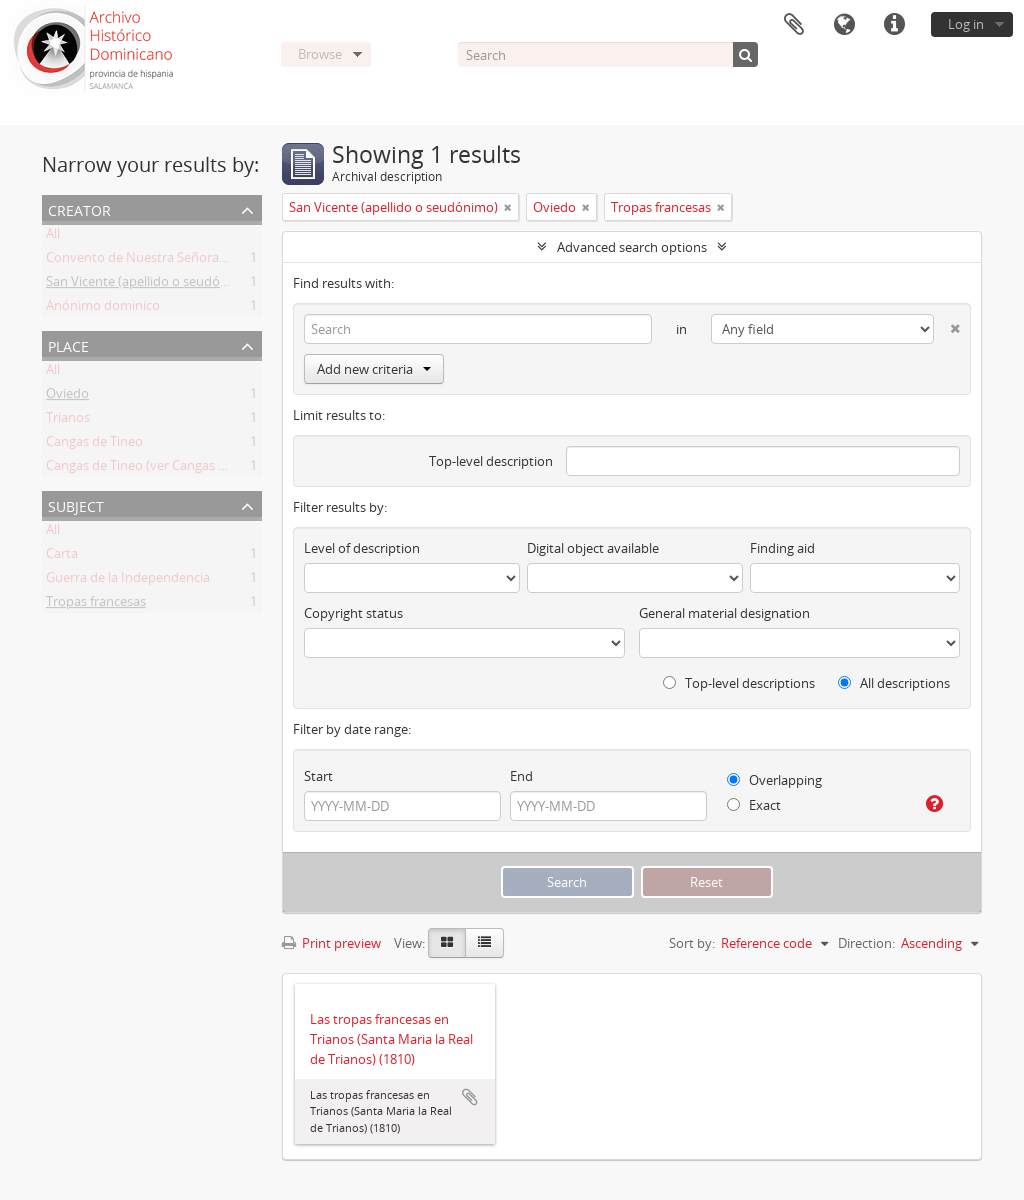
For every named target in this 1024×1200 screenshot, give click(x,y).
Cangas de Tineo (94, 445)
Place (68, 344)
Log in (966, 24)
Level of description (362, 548)
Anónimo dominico (103, 309)
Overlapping (774, 780)
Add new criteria (374, 369)
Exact (754, 805)
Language (844, 25)
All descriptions (894, 683)
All (53, 237)
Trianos (68, 421)
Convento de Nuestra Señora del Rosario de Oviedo (199, 261)
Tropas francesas (96, 605)
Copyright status (353, 613)
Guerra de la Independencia (128, 581)
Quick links (894, 25)
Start (318, 776)
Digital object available (593, 548)
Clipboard (794, 25)
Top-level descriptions (739, 683)
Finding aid (782, 548)
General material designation (724, 613)
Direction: (866, 943)
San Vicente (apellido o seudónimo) (150, 285)
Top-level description (491, 461)
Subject (76, 504)
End (521, 776)
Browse (320, 54)
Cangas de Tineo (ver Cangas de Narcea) (164, 469)
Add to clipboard (470, 1097)
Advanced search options (632, 247)
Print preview (331, 943)
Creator (79, 208)
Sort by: (692, 943)
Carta (62, 557)
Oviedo (67, 397)
